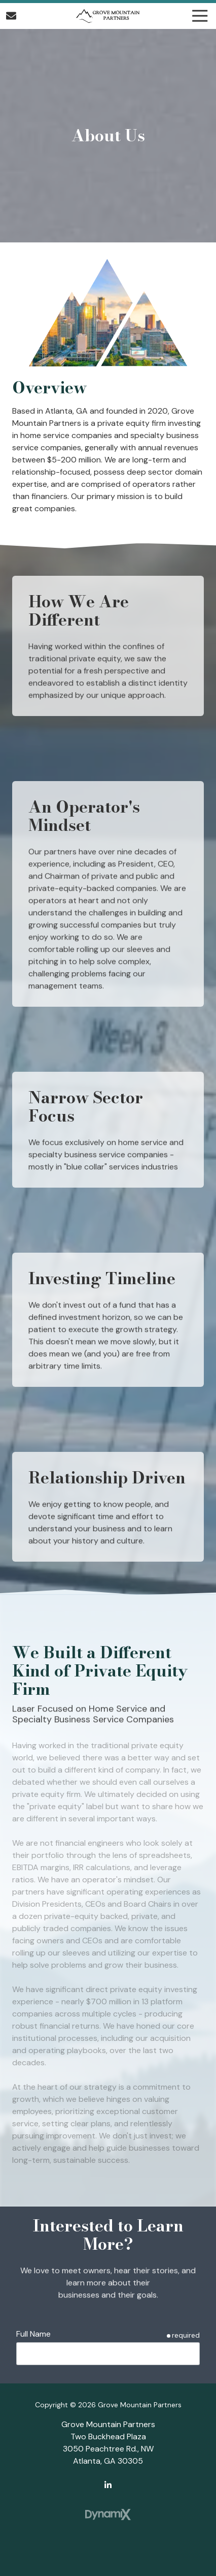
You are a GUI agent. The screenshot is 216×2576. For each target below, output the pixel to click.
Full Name (33, 2334)
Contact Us (11, 16)
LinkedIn (108, 2484)
